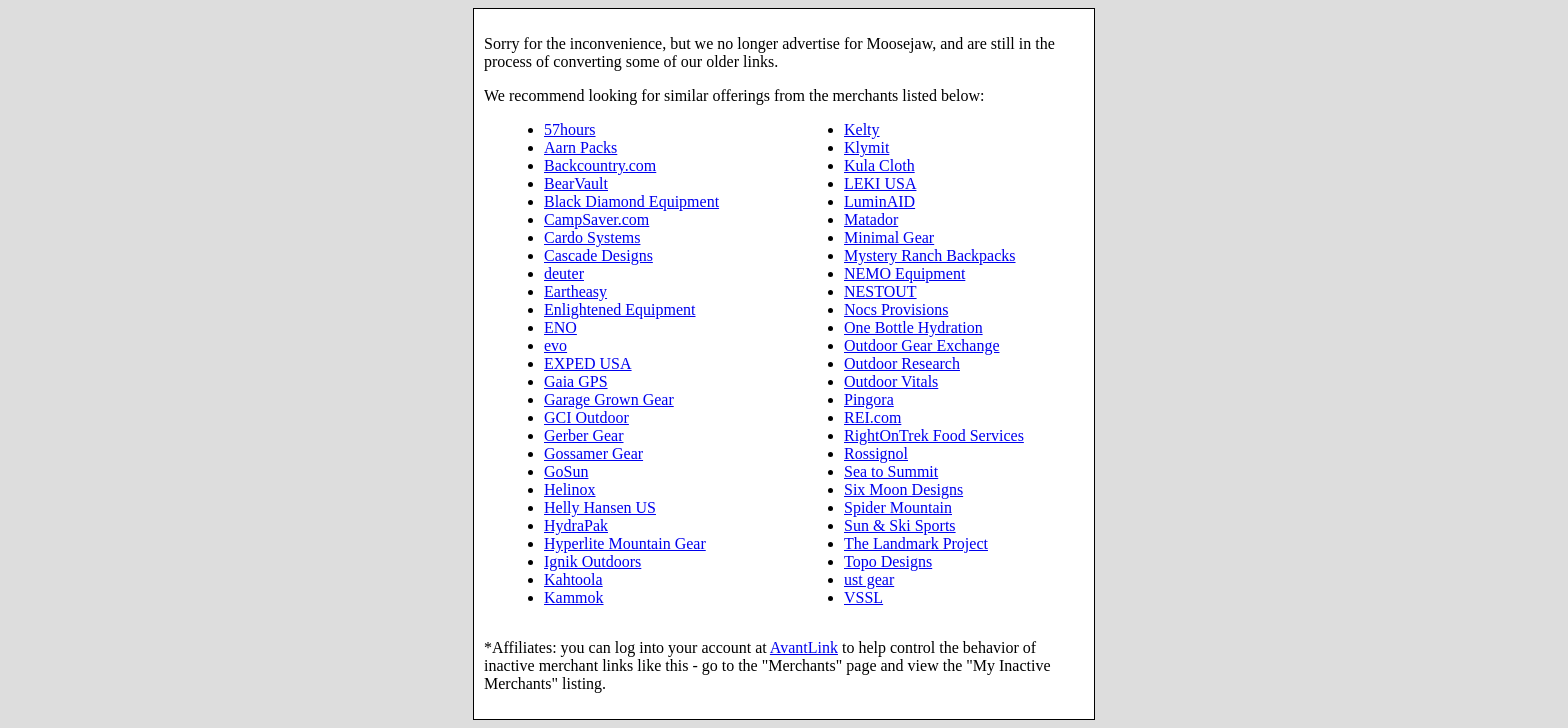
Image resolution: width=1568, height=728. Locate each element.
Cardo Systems (592, 237)
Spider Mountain (898, 507)
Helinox (570, 489)
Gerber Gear (584, 435)
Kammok (574, 597)
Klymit (866, 147)
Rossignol (876, 453)
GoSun (566, 471)
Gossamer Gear (593, 453)
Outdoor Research (902, 363)
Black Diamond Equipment (631, 201)
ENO (560, 327)
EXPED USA (588, 363)
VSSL (863, 597)
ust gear (869, 579)
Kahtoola (573, 579)
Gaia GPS (576, 381)
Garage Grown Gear (609, 399)
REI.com (872, 417)
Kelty (862, 129)
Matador (871, 219)
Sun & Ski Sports (900, 525)
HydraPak (576, 525)
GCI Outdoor (586, 417)
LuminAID (879, 201)
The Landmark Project (916, 543)
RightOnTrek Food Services (934, 435)
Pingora (869, 399)
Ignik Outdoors (592, 561)
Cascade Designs (598, 255)
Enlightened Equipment (620, 309)
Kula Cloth (879, 165)
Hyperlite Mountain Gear (625, 543)
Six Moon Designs (903, 489)
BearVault (576, 183)
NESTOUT (880, 291)
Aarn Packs (580, 147)
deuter (564, 273)
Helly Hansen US (600, 507)
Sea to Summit (891, 471)
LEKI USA (880, 183)
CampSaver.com (596, 219)
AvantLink (804, 647)
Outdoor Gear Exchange (922, 345)
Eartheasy (575, 291)
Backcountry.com (600, 165)
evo (555, 345)
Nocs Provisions (896, 309)
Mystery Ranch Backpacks (930, 255)
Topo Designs (888, 561)
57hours (570, 129)
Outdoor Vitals (891, 381)
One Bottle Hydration (913, 327)
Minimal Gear (889, 237)
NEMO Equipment (904, 273)
